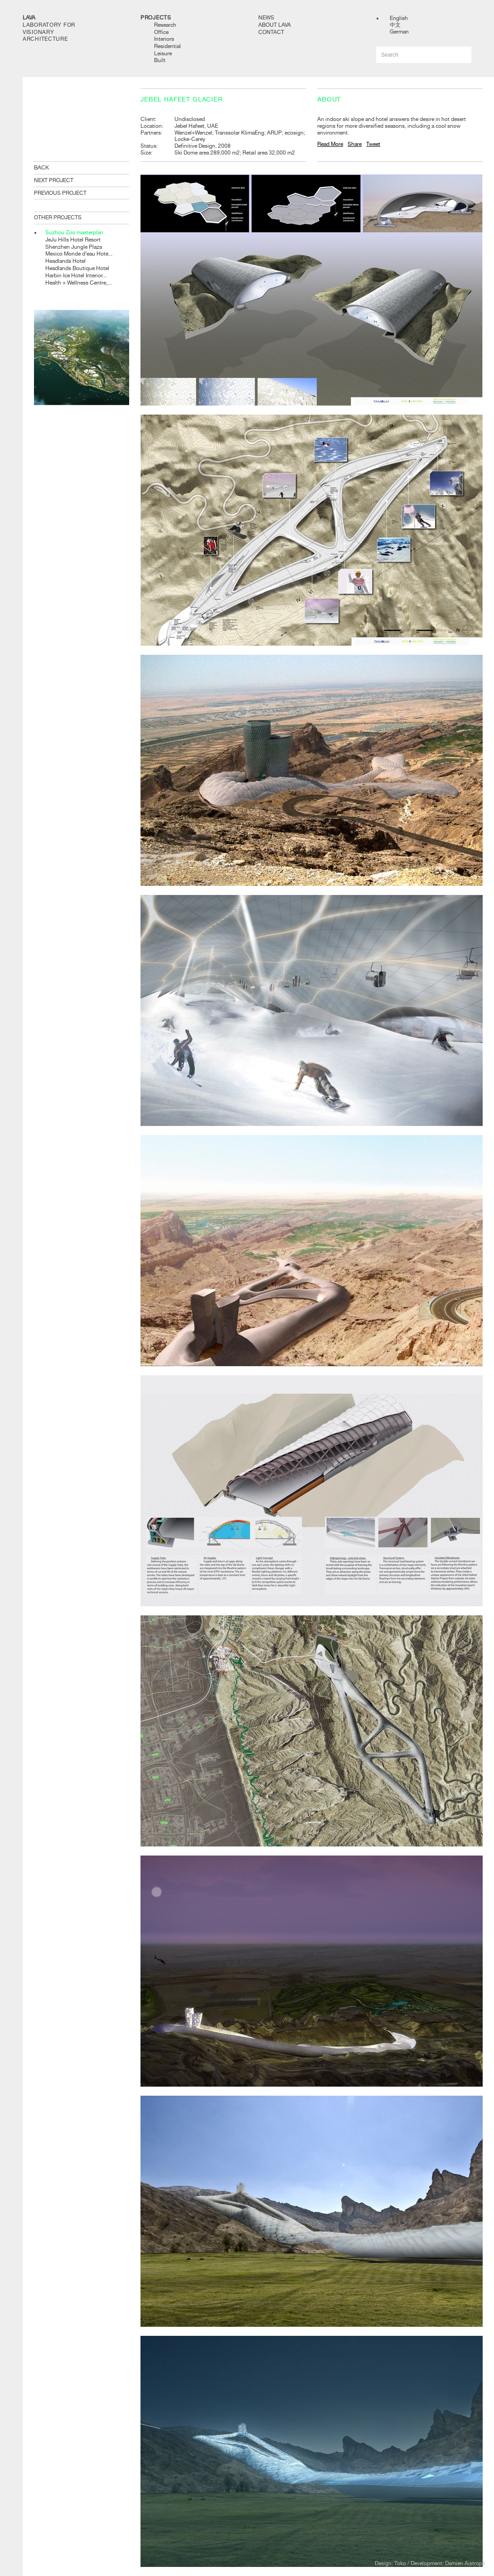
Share (355, 144)
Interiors (164, 39)
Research (165, 25)
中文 (395, 25)
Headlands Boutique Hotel (77, 268)
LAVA (29, 17)
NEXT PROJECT (53, 180)
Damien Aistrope (465, 2563)
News (266, 17)
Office (161, 32)
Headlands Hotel (65, 261)
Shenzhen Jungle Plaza (73, 247)
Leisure (163, 53)
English (399, 18)
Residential (167, 46)
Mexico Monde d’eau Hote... (78, 254)
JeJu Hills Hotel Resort (73, 240)
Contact (271, 32)
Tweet (373, 144)
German (399, 32)
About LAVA (274, 25)
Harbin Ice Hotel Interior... (76, 275)
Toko (400, 2563)
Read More (330, 144)
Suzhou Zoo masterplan (74, 232)
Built (159, 60)
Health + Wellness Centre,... (78, 283)
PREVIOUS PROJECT (60, 193)
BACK (41, 167)
